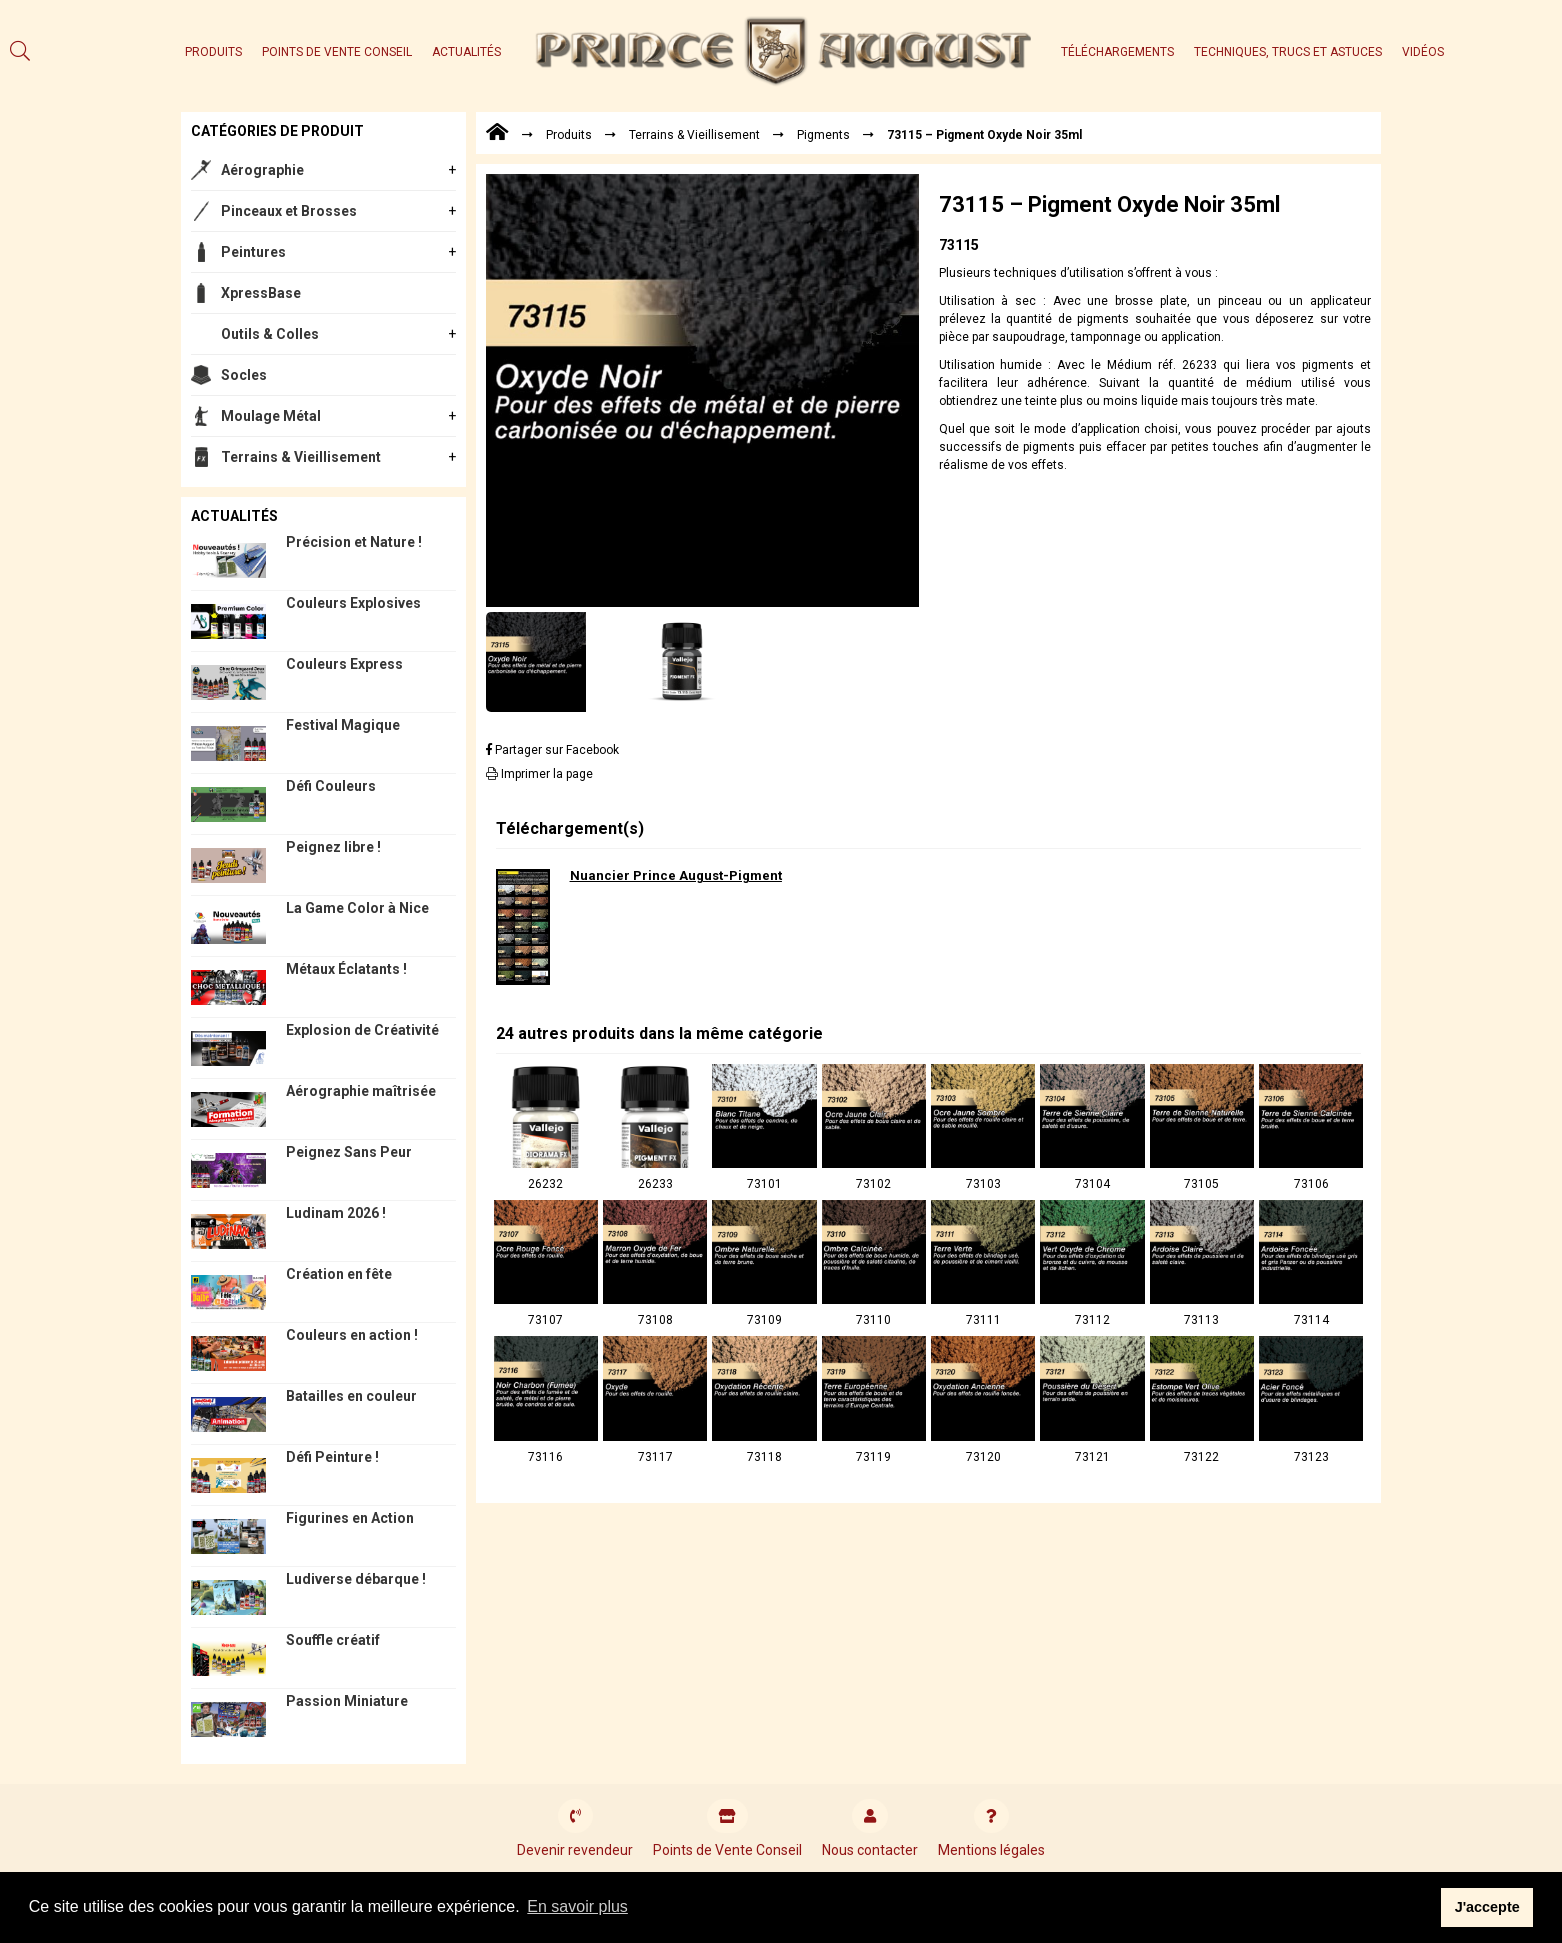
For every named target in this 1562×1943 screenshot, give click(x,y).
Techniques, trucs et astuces (1288, 52)
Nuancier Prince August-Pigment (676, 875)
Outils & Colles (270, 334)
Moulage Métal (271, 416)
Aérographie (262, 170)
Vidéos (1423, 52)
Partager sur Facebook (552, 750)
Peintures (253, 252)
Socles (244, 375)
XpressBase (261, 293)
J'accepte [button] (1487, 1907)
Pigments (823, 135)
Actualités (466, 52)
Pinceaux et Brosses (289, 211)
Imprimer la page (539, 774)
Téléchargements (1117, 52)
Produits (213, 52)
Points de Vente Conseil (337, 52)
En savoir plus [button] (577, 1906)
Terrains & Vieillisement (301, 457)
